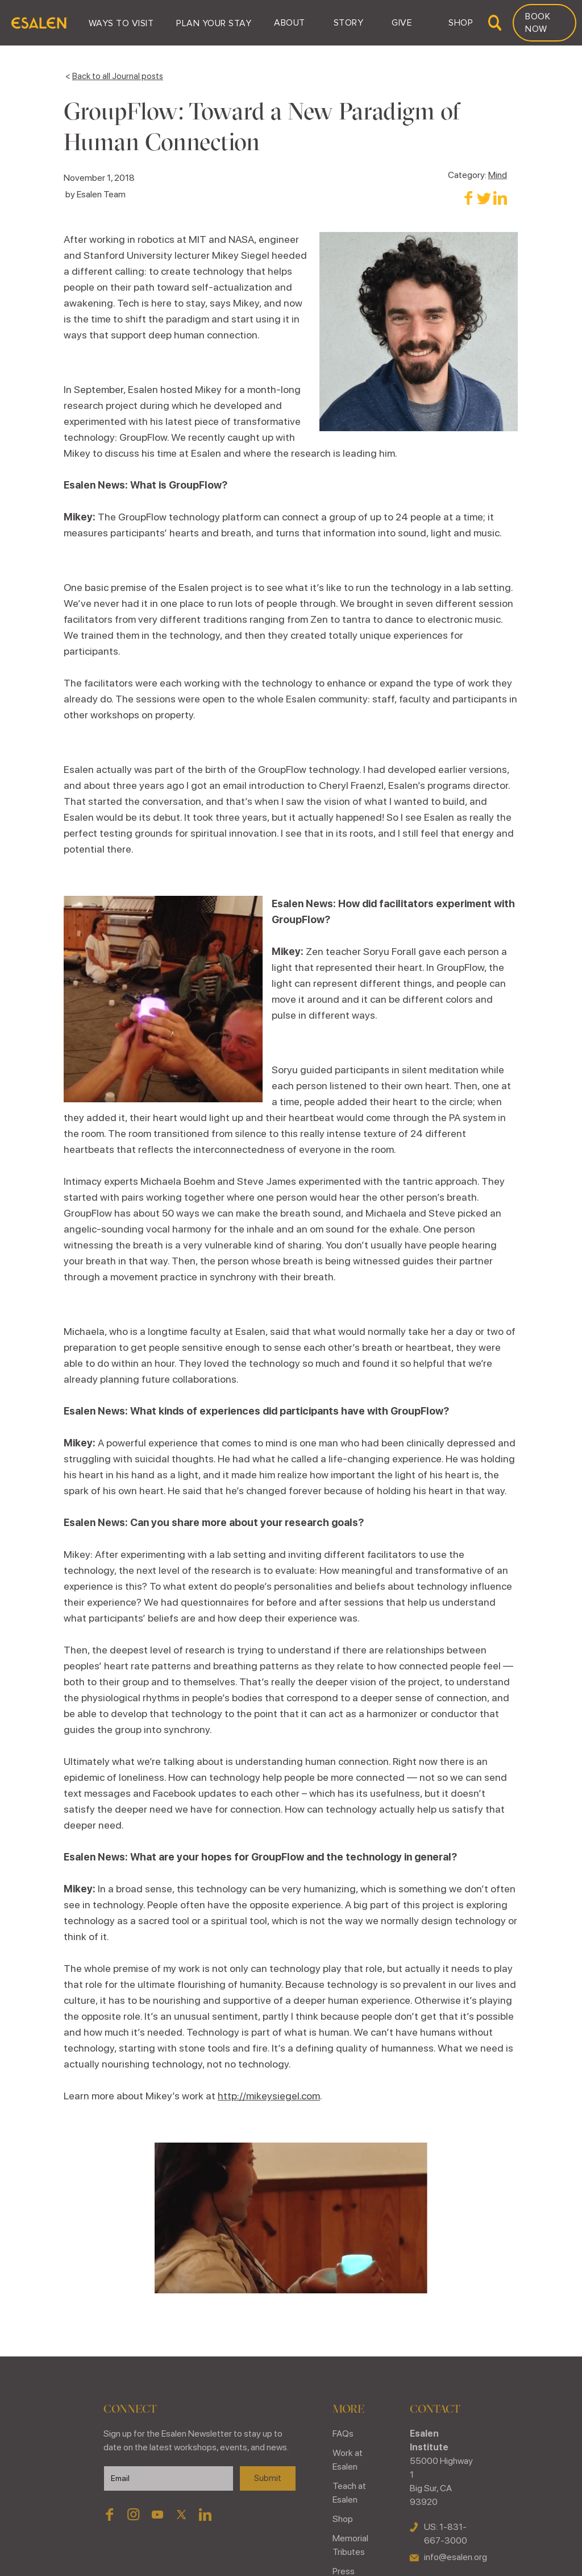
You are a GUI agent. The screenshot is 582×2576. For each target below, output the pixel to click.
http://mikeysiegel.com (269, 2096)
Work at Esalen (347, 2459)
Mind (497, 174)
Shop (342, 2518)
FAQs (343, 2433)
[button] (121, 23)
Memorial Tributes (350, 2545)
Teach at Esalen (349, 2492)
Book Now (537, 23)
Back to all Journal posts (117, 76)
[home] (39, 23)
